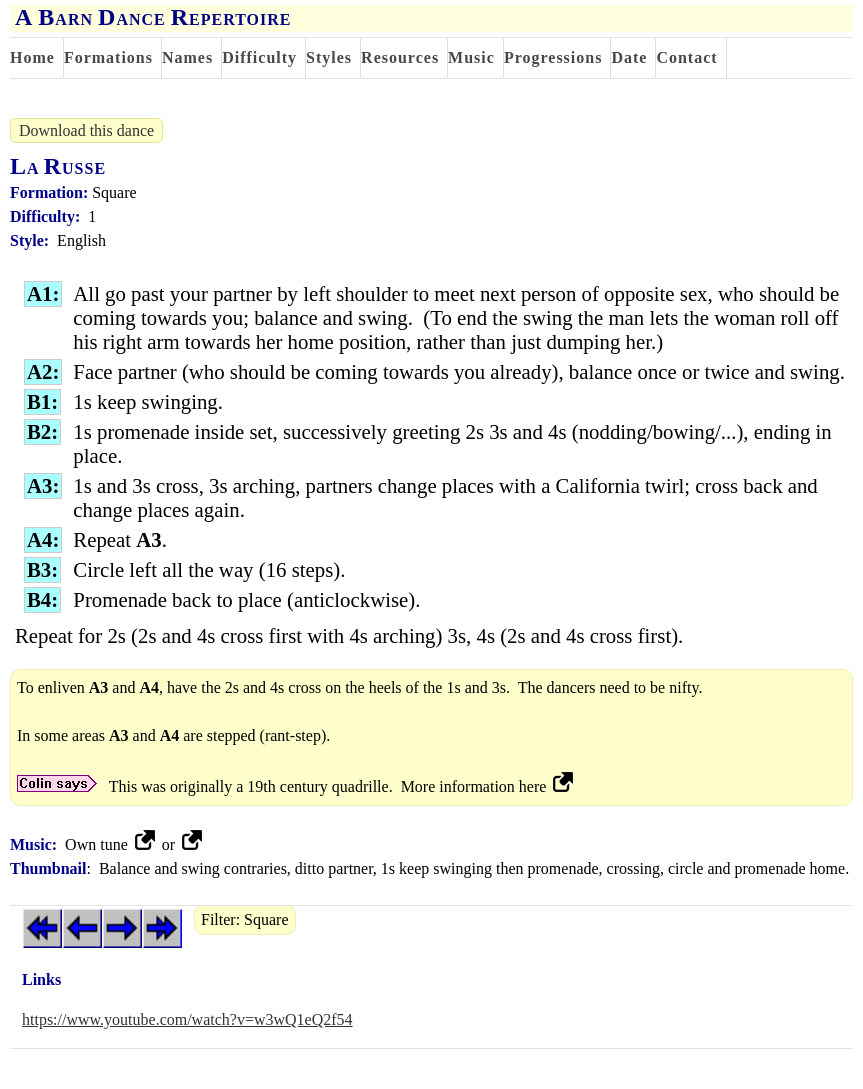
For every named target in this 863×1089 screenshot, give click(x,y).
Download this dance (86, 130)
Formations (108, 57)
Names (187, 57)
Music (471, 57)
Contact (686, 57)
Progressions (553, 57)
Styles (329, 57)
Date (629, 57)
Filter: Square (245, 919)
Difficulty (259, 57)
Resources (400, 57)
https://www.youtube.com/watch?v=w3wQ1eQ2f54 (187, 1019)
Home (32, 57)
